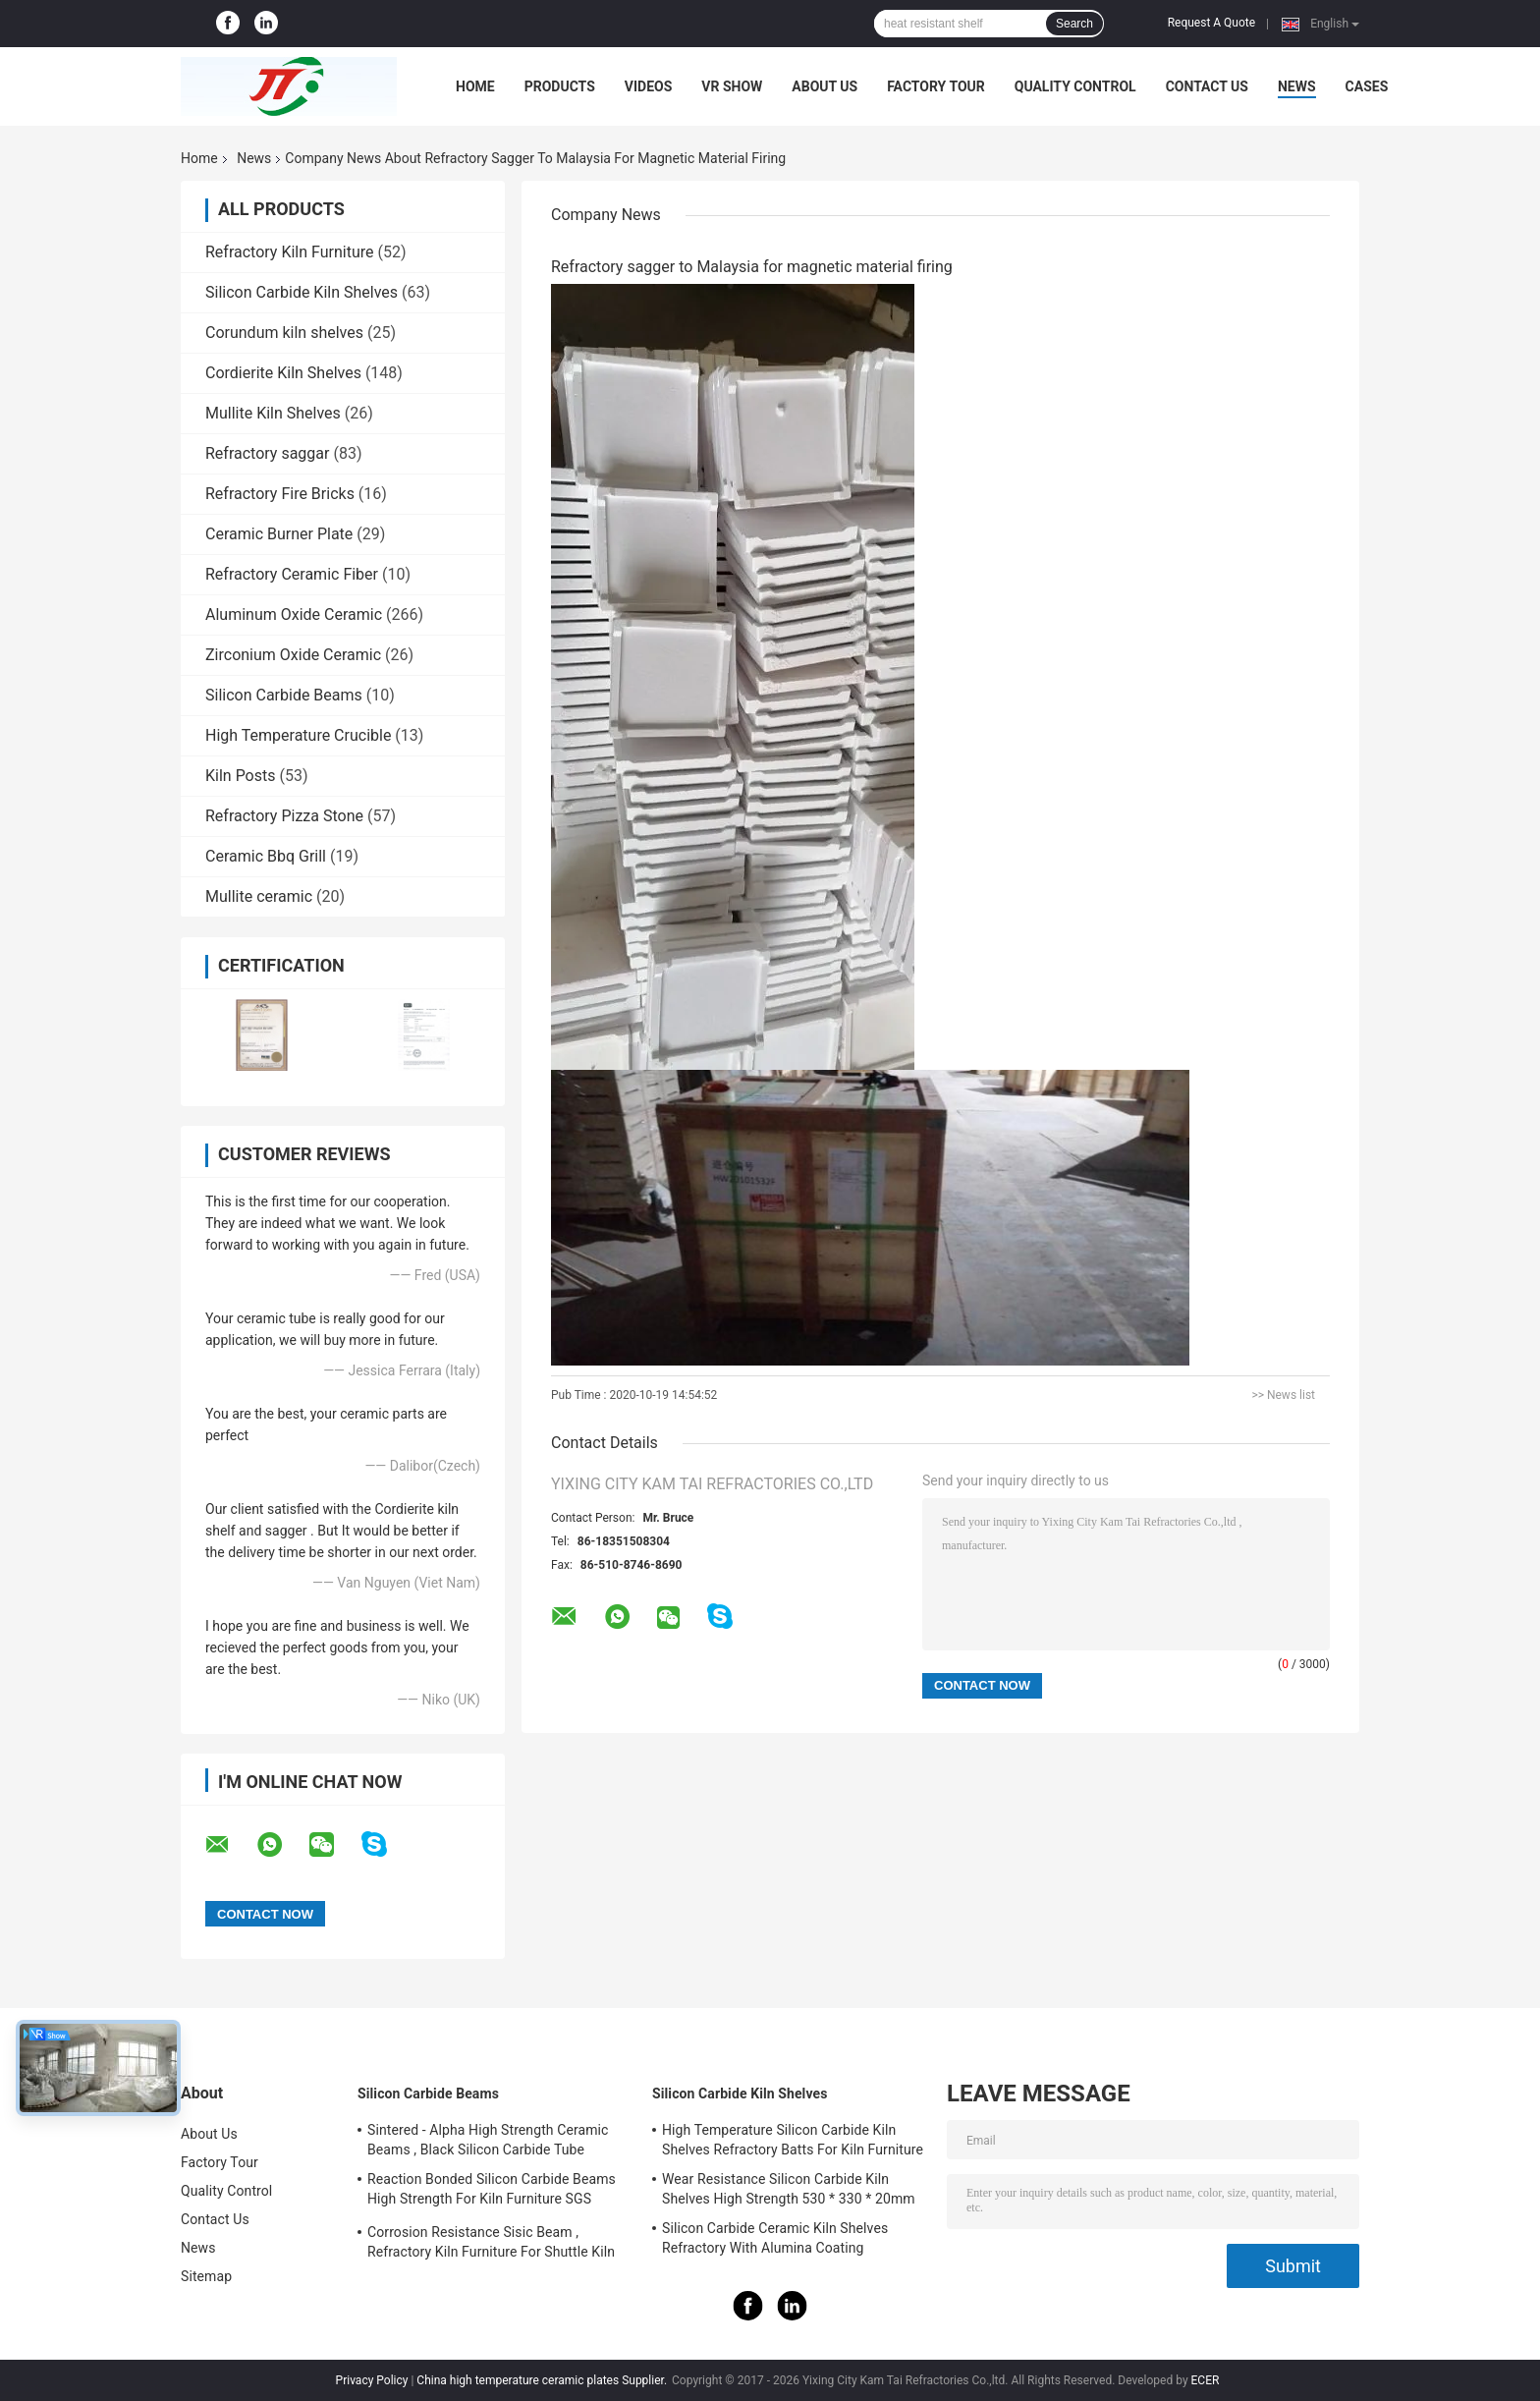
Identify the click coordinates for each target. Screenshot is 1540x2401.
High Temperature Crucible (298, 735)
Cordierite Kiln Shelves (283, 372)
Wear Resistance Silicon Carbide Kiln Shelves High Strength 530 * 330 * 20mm (788, 2188)
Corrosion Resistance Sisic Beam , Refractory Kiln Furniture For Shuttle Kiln (491, 2242)
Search (1074, 23)
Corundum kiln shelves (284, 332)
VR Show (731, 86)
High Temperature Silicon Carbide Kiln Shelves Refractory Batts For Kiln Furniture (792, 2139)
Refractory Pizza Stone (284, 816)
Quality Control (1075, 86)
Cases (1367, 86)
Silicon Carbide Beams (283, 695)
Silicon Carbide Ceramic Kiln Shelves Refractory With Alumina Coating (775, 2238)
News (1297, 86)
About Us (824, 86)
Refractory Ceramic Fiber (291, 574)
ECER (1205, 2380)
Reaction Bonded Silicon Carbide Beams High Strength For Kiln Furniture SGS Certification (491, 2191)
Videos (649, 86)
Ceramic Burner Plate (279, 534)
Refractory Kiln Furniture (289, 252)
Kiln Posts (240, 775)
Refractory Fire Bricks (280, 493)
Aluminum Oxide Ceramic (293, 614)
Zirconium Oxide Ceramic (293, 654)
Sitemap (206, 2276)
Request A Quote (1211, 22)
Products (559, 86)
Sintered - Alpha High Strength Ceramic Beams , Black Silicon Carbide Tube (488, 2139)
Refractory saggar (267, 453)
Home (475, 86)
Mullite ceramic (258, 896)
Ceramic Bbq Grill (265, 856)
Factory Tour (936, 86)
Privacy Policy (372, 2380)
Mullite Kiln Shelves (273, 413)
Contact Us (1207, 86)
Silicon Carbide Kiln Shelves (301, 292)
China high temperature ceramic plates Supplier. (543, 2380)
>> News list (1283, 1395)
